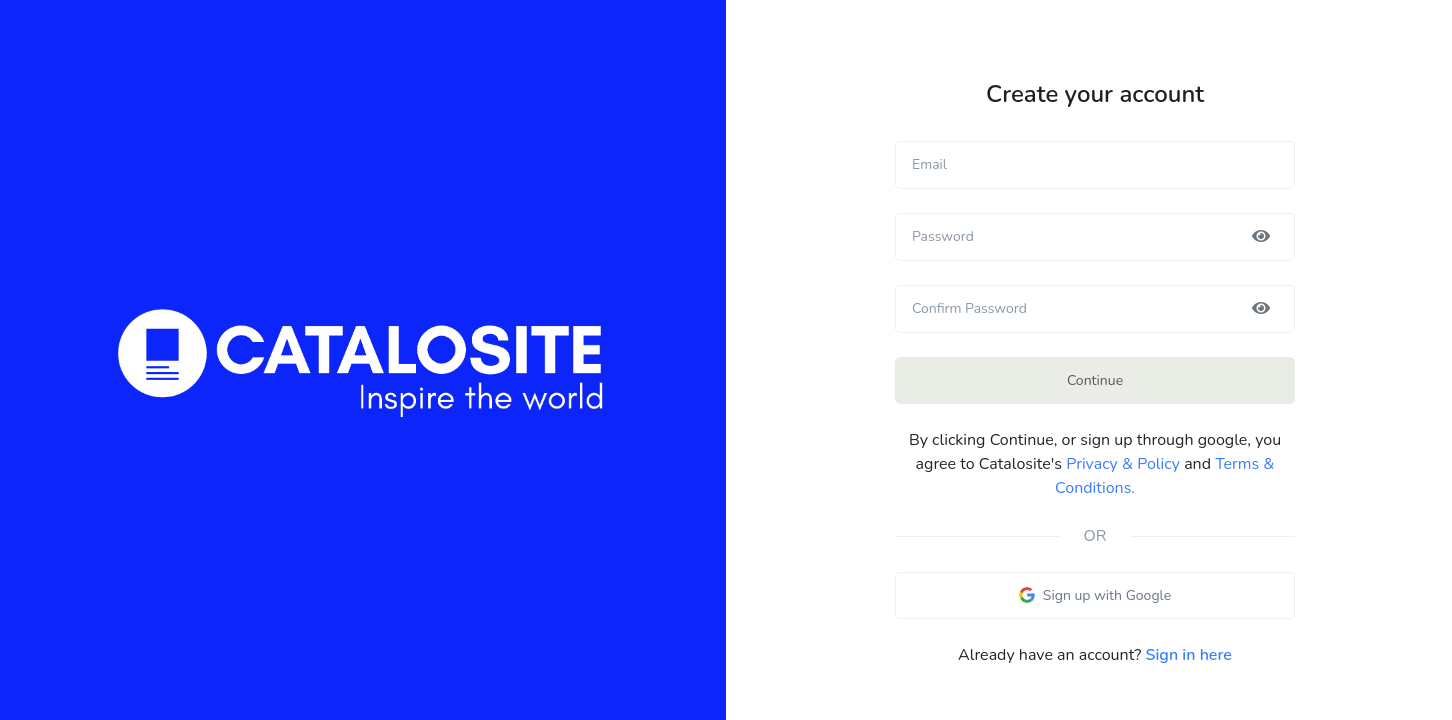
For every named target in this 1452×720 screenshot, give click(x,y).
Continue (1095, 380)
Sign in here (1189, 655)
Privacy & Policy (1123, 464)
